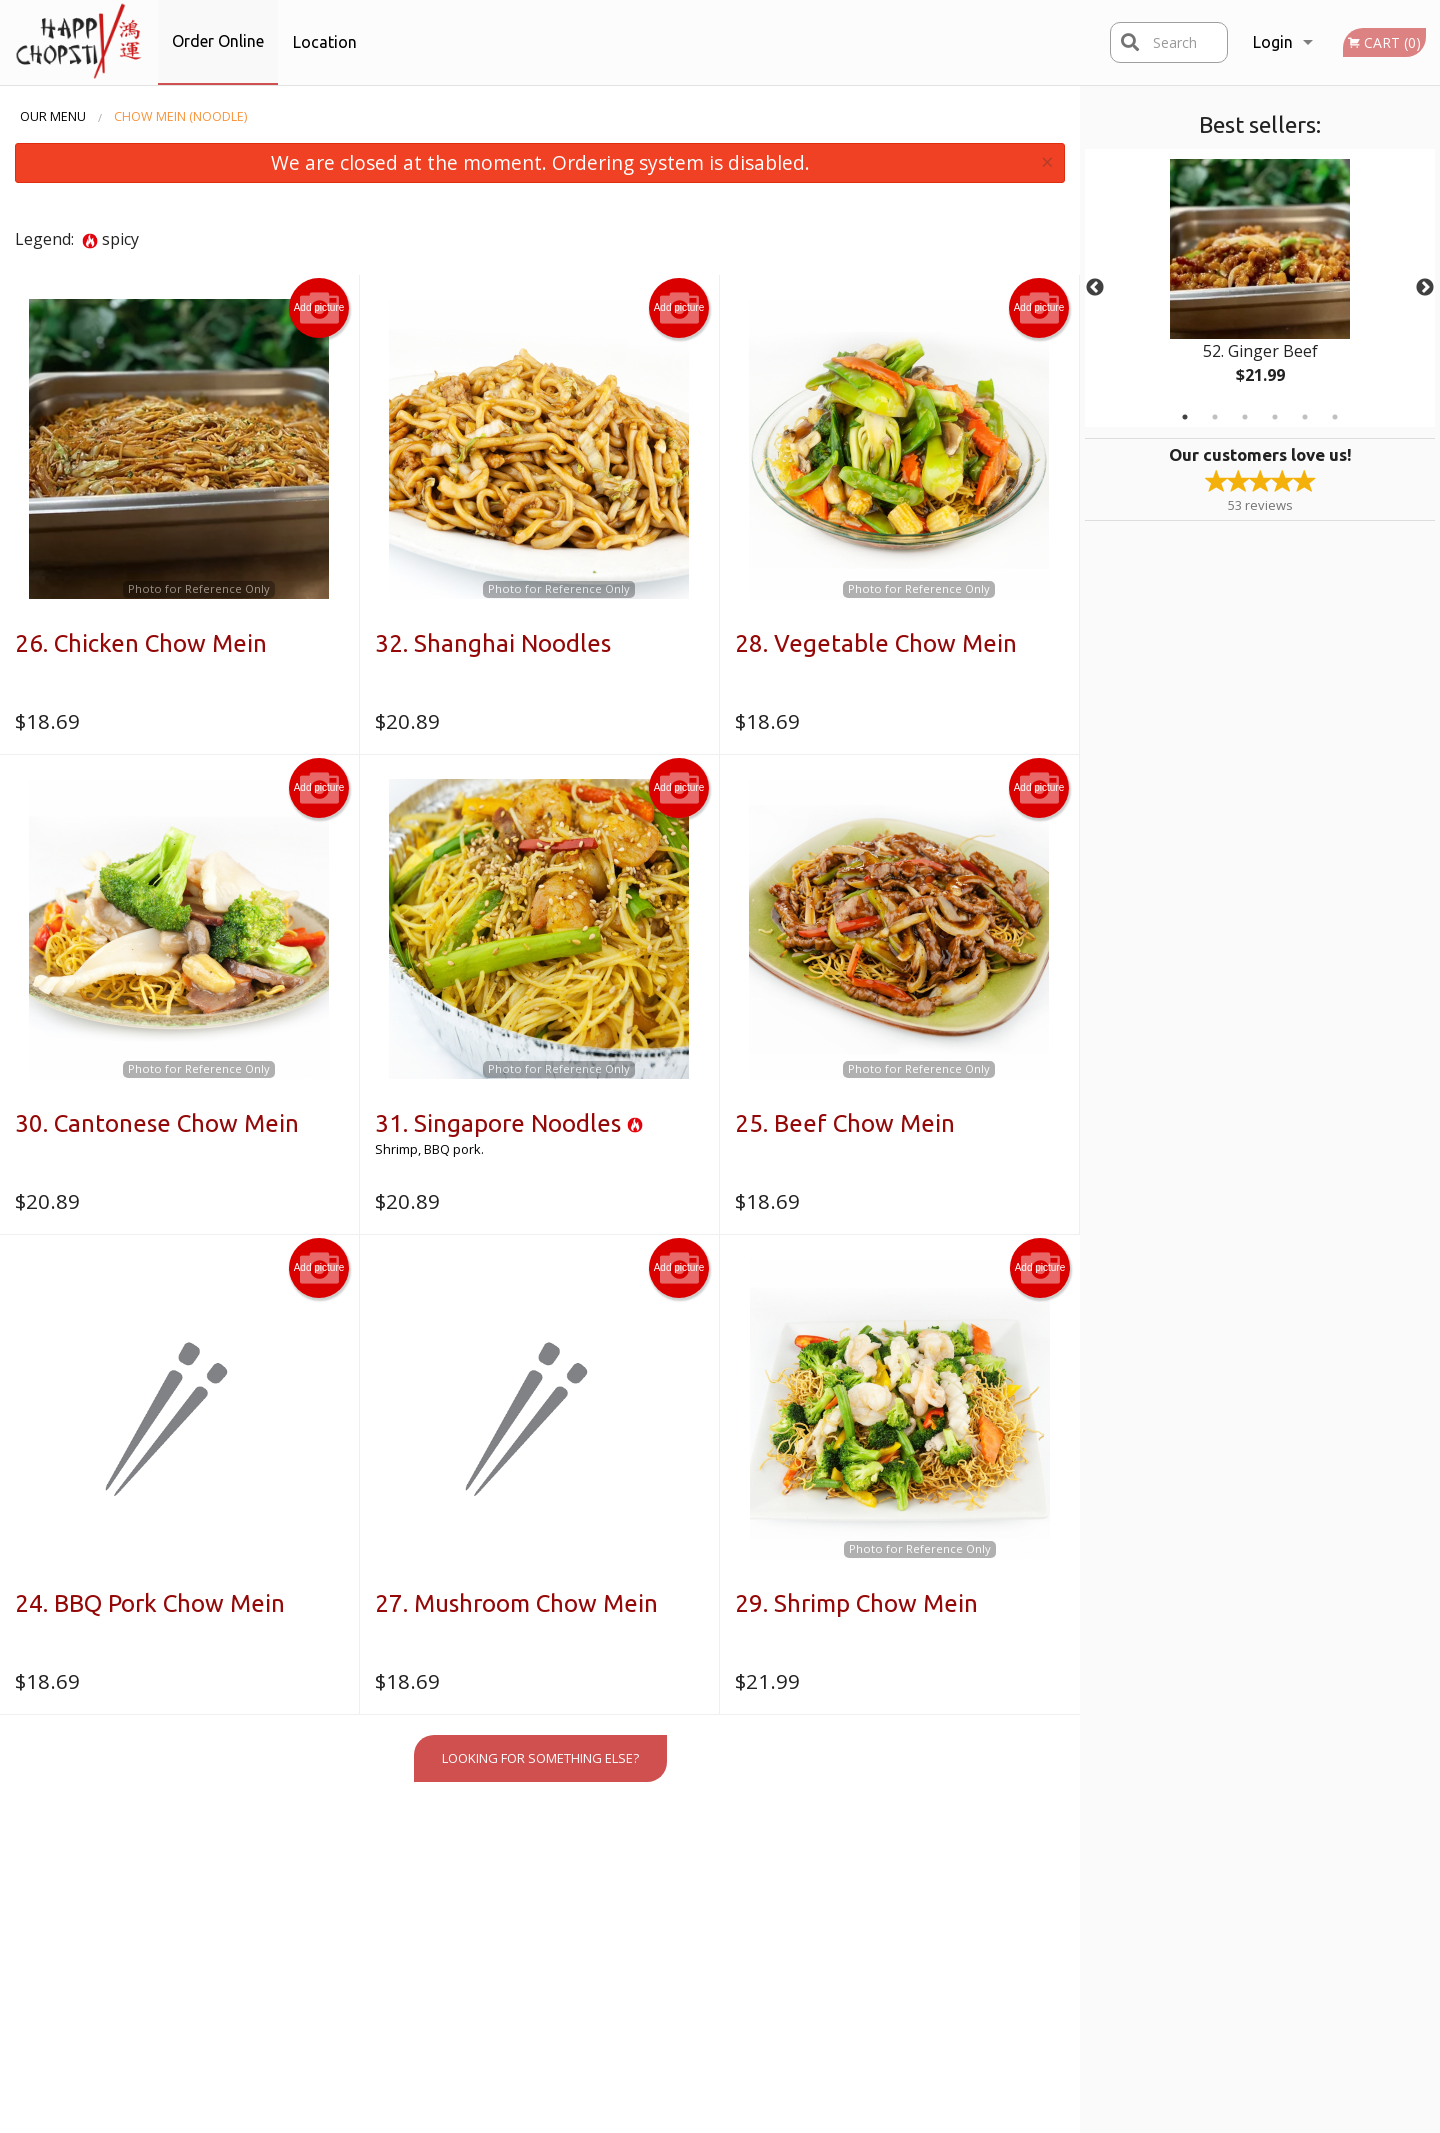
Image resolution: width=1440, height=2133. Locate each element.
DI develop (753, 2064)
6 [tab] (1335, 417)
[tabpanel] (1260, 288)
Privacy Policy (857, 1923)
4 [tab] (1275, 417)
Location (325, 42)
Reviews (843, 1874)
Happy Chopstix (304, 1849)
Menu (669, 1874)
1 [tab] (1185, 417)
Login (1273, 42)
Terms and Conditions (884, 1898)
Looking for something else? (540, 1758)
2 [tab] (1215, 417)
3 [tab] (1245, 417)
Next (1425, 288)
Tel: (1036, 1923)
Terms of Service (753, 2118)
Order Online (218, 41)
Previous (1095, 288)
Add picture (319, 308)
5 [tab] (1305, 417)
